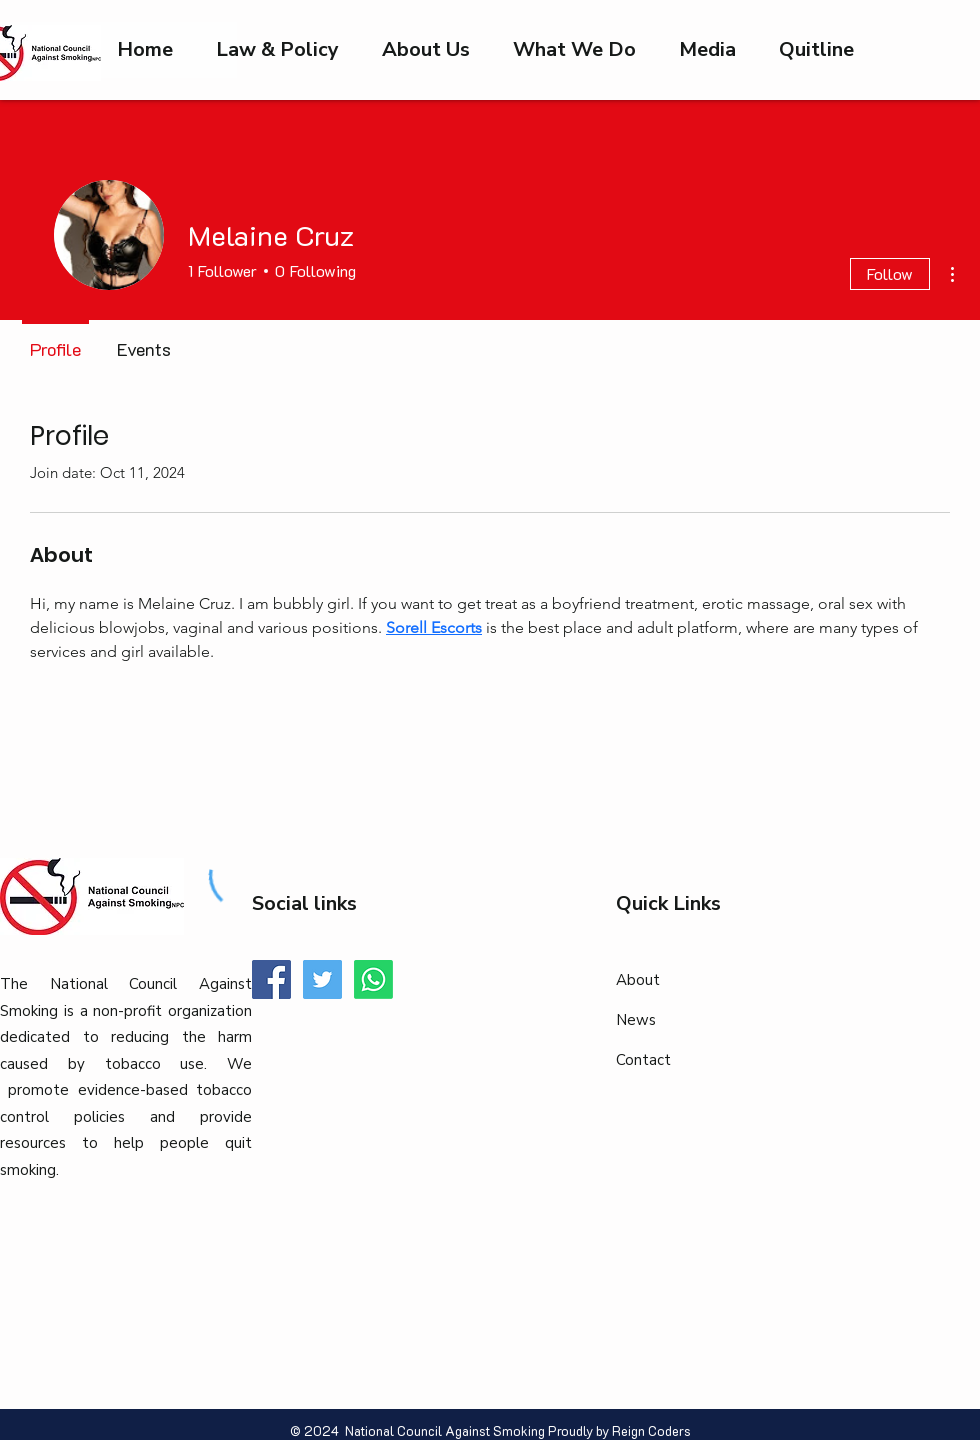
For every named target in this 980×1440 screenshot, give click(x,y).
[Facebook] (271, 979)
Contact (643, 1060)
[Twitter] (322, 979)
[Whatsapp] (373, 979)
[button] (707, 50)
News (636, 1020)
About (638, 980)
